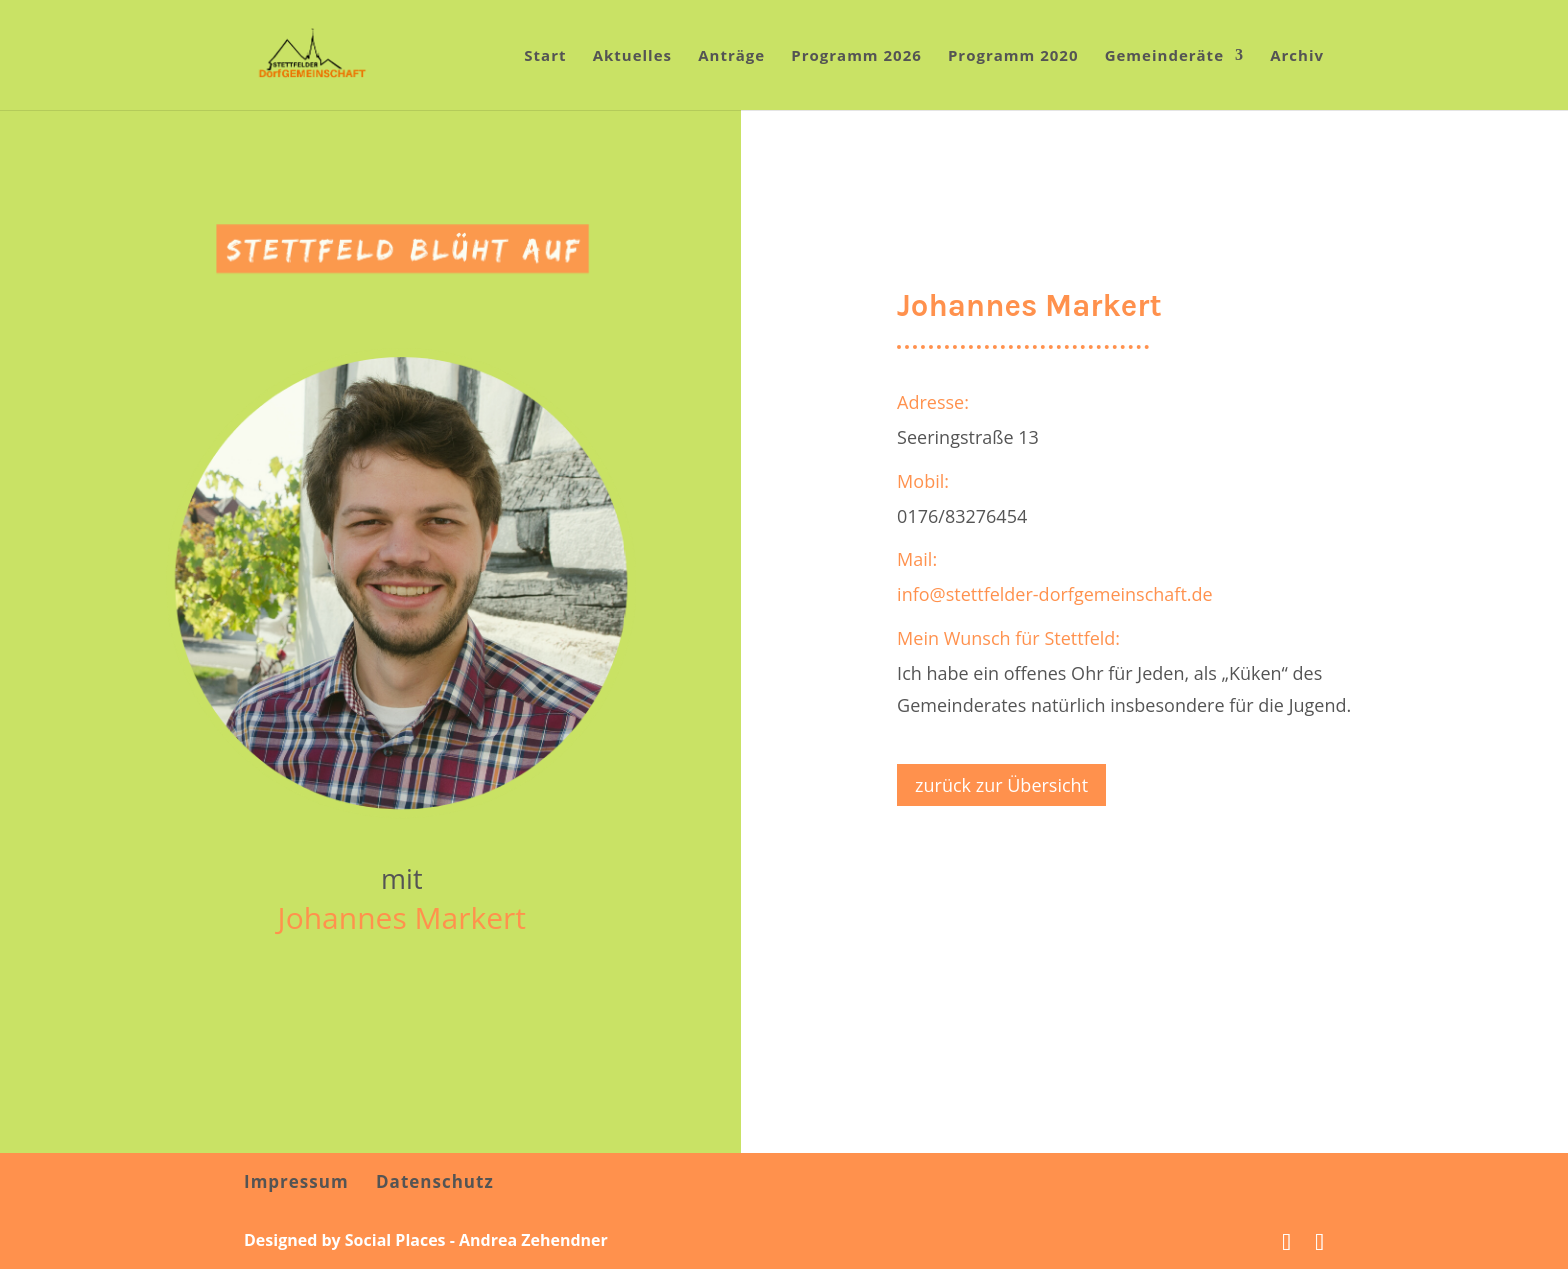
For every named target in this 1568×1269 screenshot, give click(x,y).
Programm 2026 (856, 56)
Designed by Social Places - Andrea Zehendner (426, 1240)
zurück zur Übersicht (1001, 785)
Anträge (731, 56)
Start (545, 56)
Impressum (296, 1181)
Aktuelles (632, 56)
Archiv (1297, 56)
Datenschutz (435, 1181)
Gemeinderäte (1164, 56)
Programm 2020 (1013, 56)
